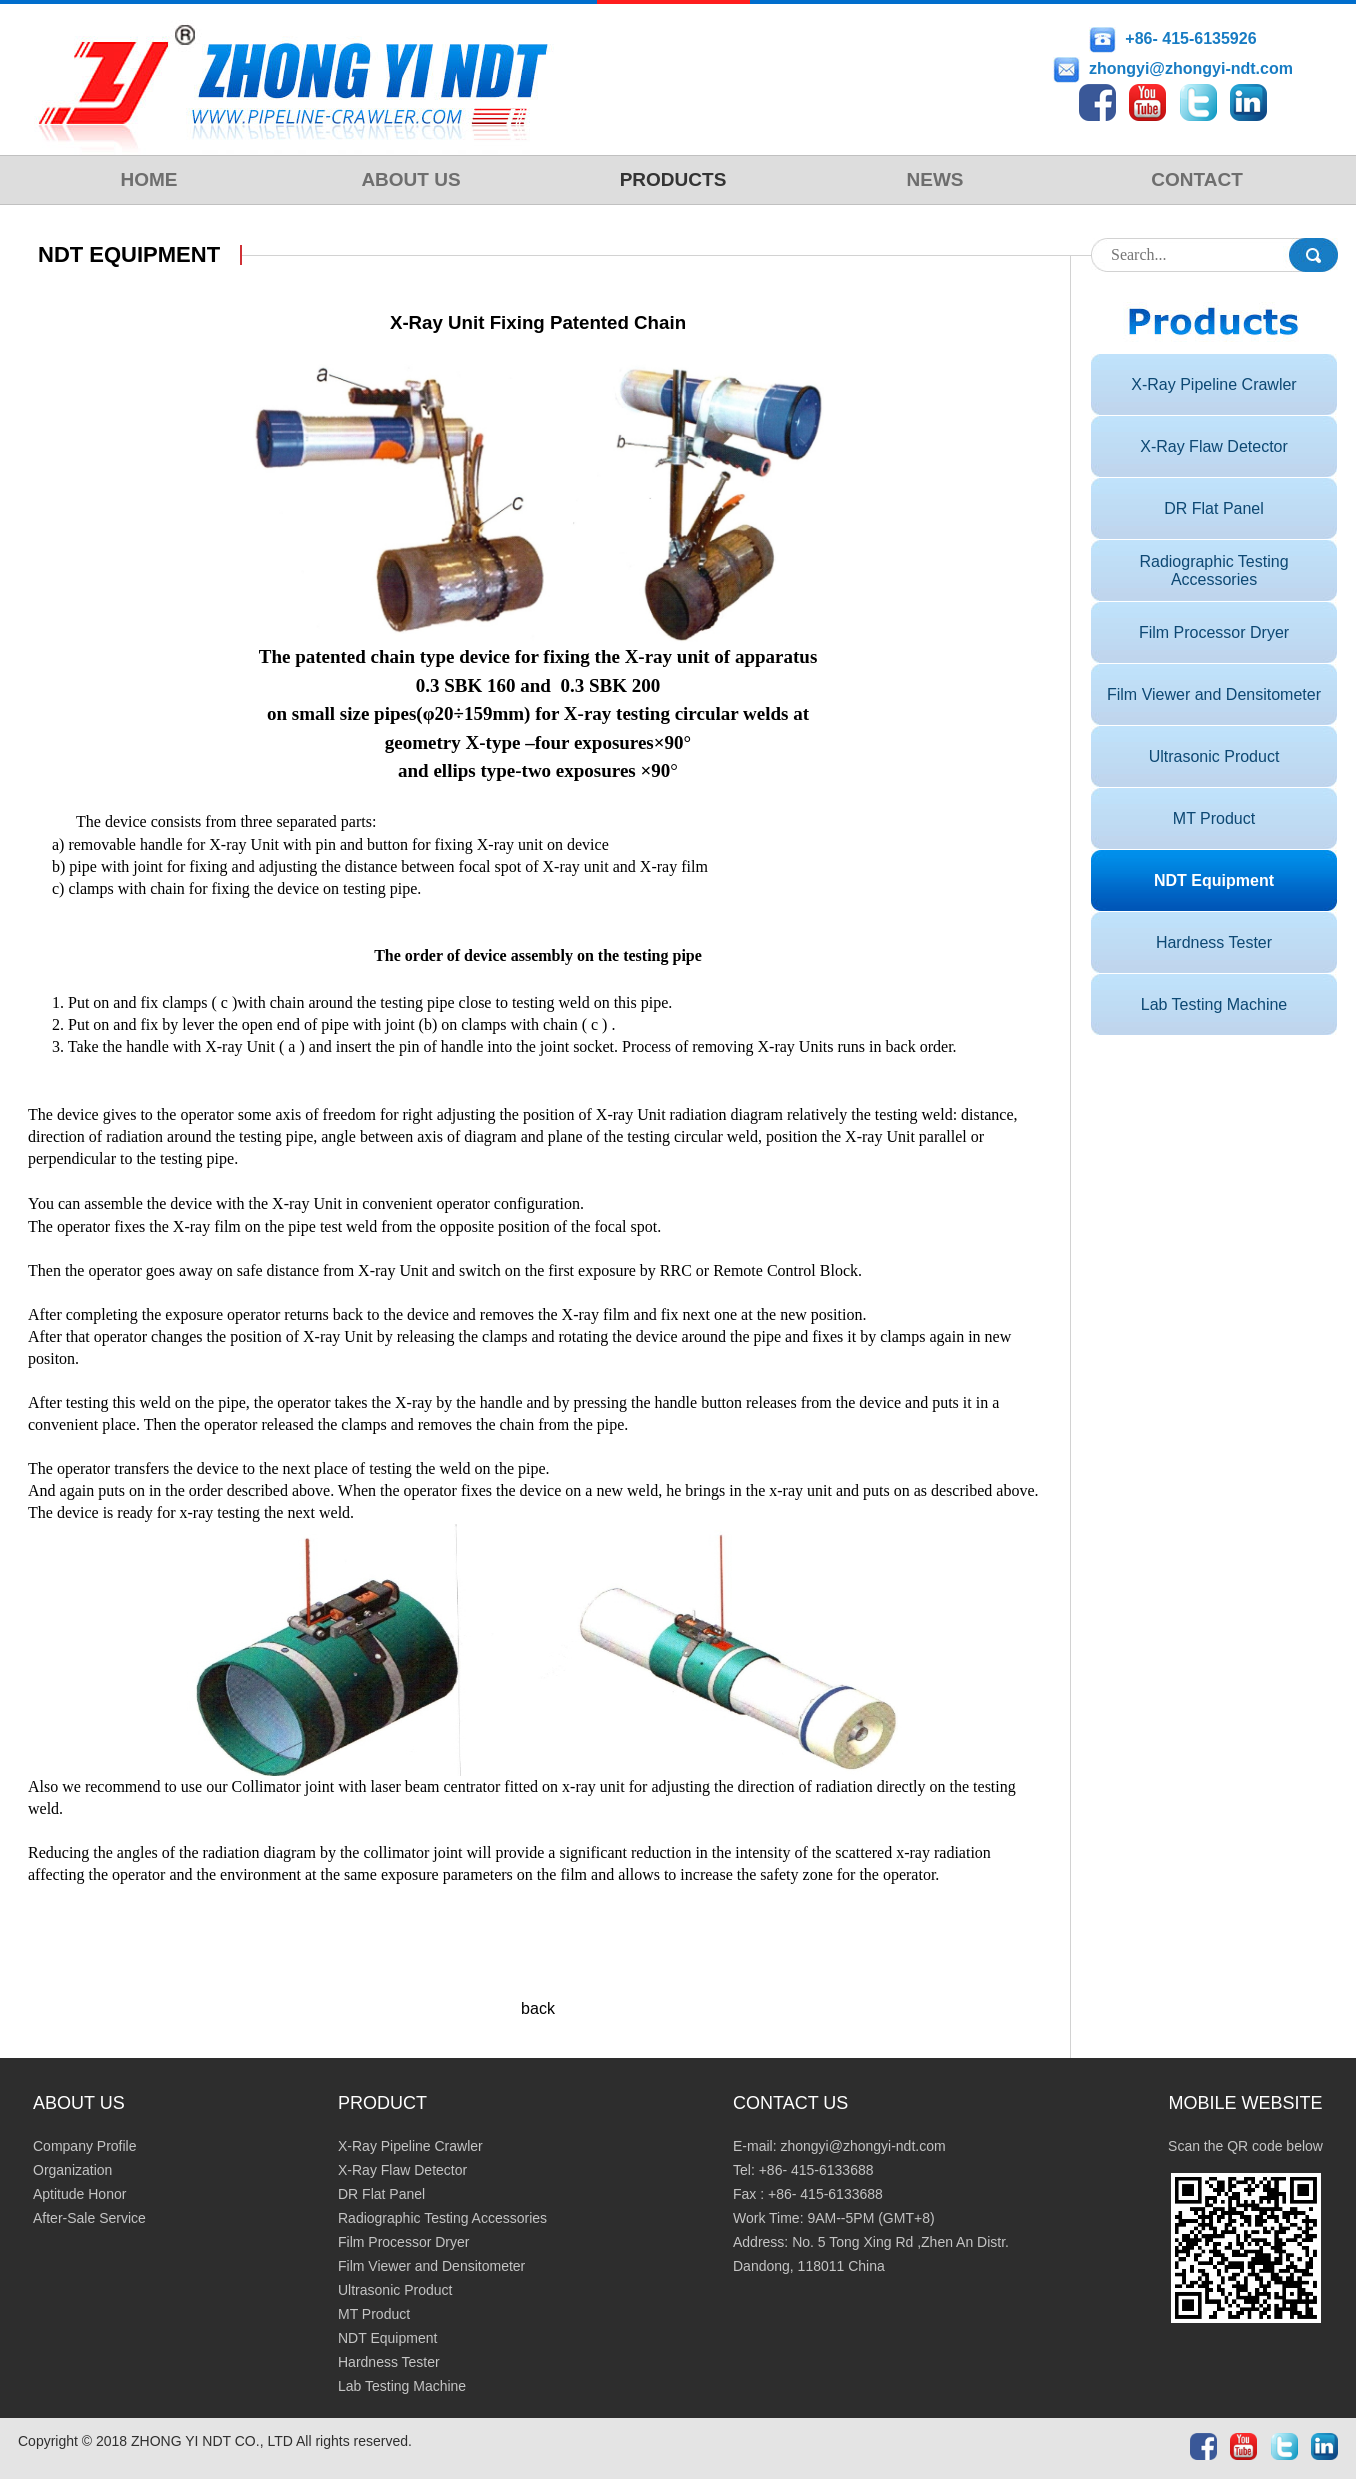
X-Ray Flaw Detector (1214, 446)
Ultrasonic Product (1214, 756)
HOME (149, 179)
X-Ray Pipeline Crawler (1213, 384)
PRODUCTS (673, 179)
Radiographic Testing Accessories (1213, 570)
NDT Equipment (1214, 880)
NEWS (935, 179)
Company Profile (85, 2146)
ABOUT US (410, 179)
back (538, 2008)
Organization (72, 2170)
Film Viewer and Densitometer (1214, 694)
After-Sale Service (89, 2218)
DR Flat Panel (1214, 508)
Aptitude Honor (79, 2194)
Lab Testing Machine (1214, 1004)
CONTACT (1196, 179)
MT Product (1214, 818)
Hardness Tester (1214, 942)
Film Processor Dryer (1214, 632)
